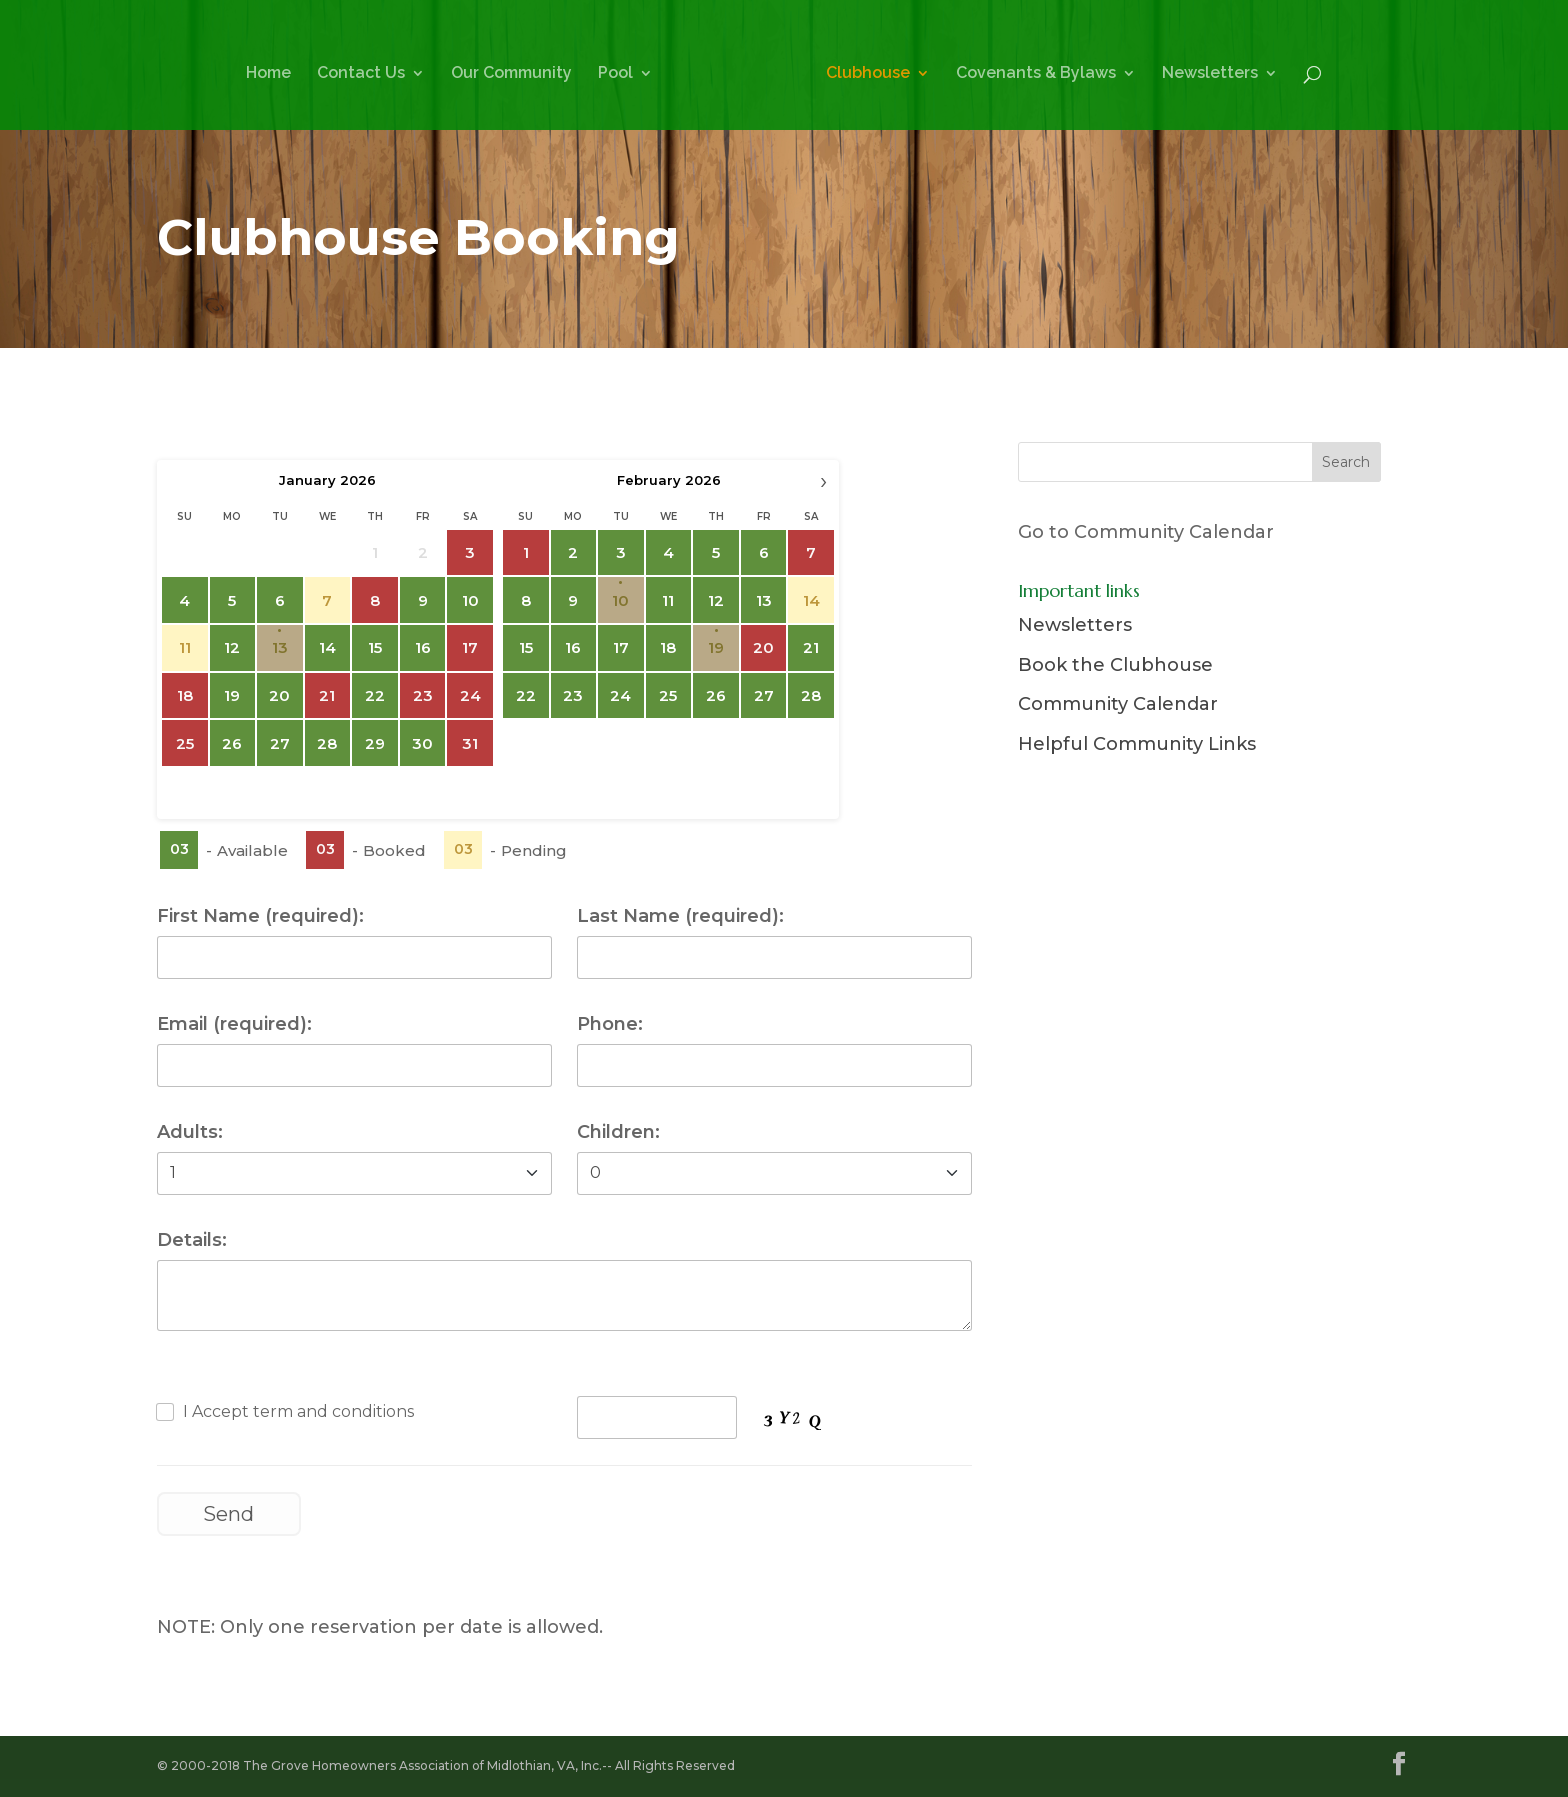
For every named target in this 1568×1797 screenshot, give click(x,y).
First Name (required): (260, 916)
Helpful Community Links (1137, 744)
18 (668, 647)
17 (621, 647)
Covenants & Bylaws (1036, 74)
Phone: (610, 1024)
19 (232, 695)
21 (811, 647)
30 (422, 743)
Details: (192, 1240)
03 (178, 849)
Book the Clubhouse (1115, 665)
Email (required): (234, 1024)
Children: (618, 1132)
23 (573, 695)
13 (280, 647)
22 (375, 695)
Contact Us (361, 74)
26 (232, 743)
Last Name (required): (680, 916)
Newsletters (1210, 74)
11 (668, 600)
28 (327, 743)
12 (232, 647)
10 (469, 600)
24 (620, 695)
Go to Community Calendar (1146, 532)
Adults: (190, 1132)
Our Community (511, 74)
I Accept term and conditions (298, 1411)
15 (375, 647)
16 (422, 647)
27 (280, 743)
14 (327, 647)
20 (279, 695)
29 (375, 743)
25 (668, 695)
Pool (615, 74)
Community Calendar (1118, 704)
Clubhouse (868, 74)
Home (268, 74)
